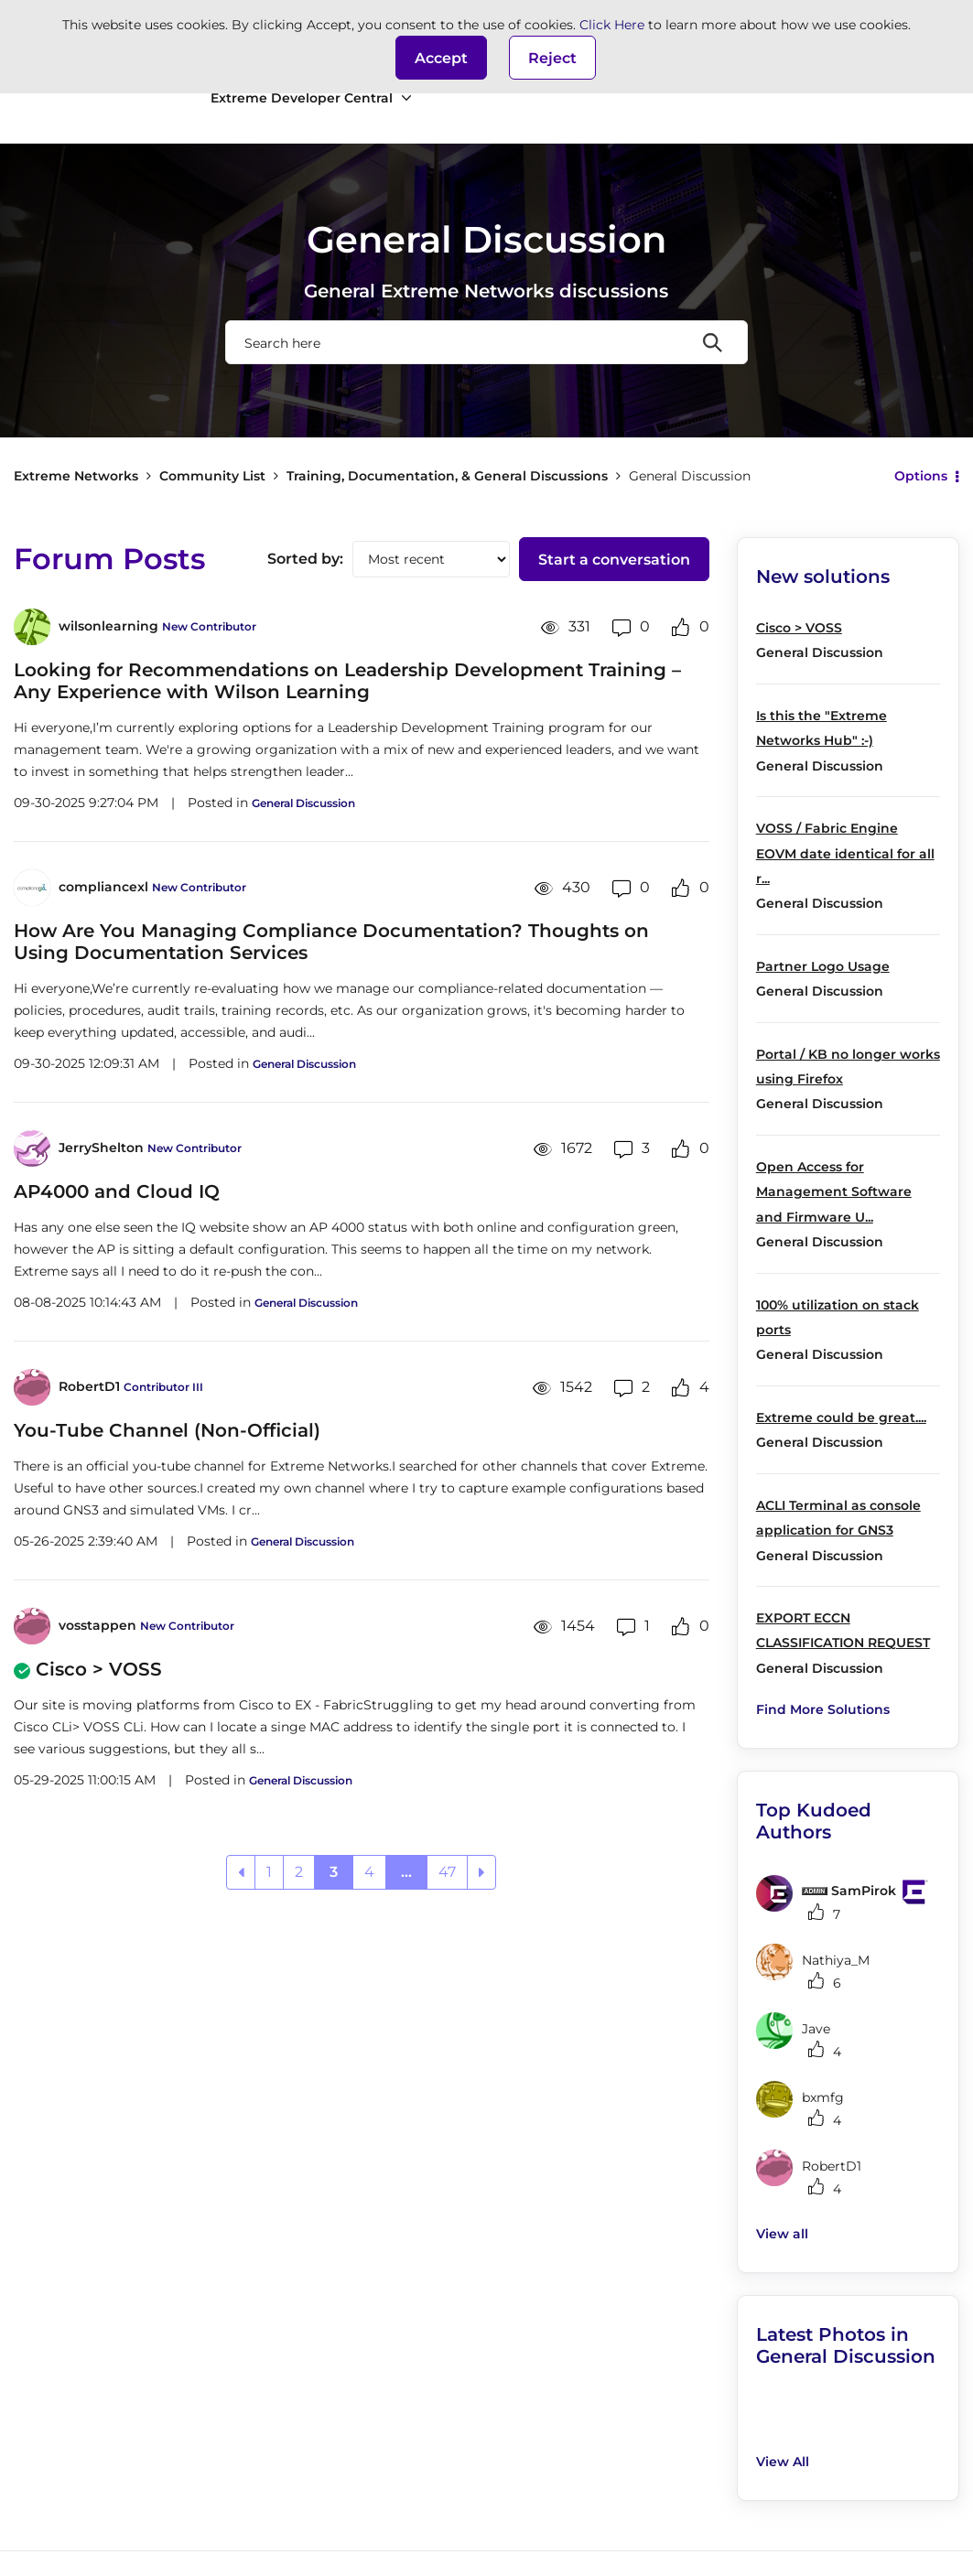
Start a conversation (614, 559)
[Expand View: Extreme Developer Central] (406, 98)
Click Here (611, 24)
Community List (212, 476)
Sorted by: (305, 558)
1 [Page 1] (269, 1872)
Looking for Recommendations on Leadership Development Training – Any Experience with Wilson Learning (347, 681)
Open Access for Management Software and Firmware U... (834, 1192)
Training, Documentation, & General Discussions (447, 476)
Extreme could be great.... (841, 1417)
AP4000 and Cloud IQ (117, 1191)
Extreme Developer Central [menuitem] (302, 98)
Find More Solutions (823, 1709)
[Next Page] (481, 1872)
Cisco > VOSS (99, 1669)
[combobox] (487, 342)
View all (782, 2234)
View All (782, 2461)
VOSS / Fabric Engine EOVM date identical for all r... (845, 853)
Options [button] (920, 476)
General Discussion (303, 803)
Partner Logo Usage (823, 966)
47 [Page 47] (447, 1872)
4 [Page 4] (369, 1872)
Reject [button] (552, 58)
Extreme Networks (76, 476)
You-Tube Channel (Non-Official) (167, 1430)
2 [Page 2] (299, 1872)
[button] (441, 58)
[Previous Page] (240, 1872)
